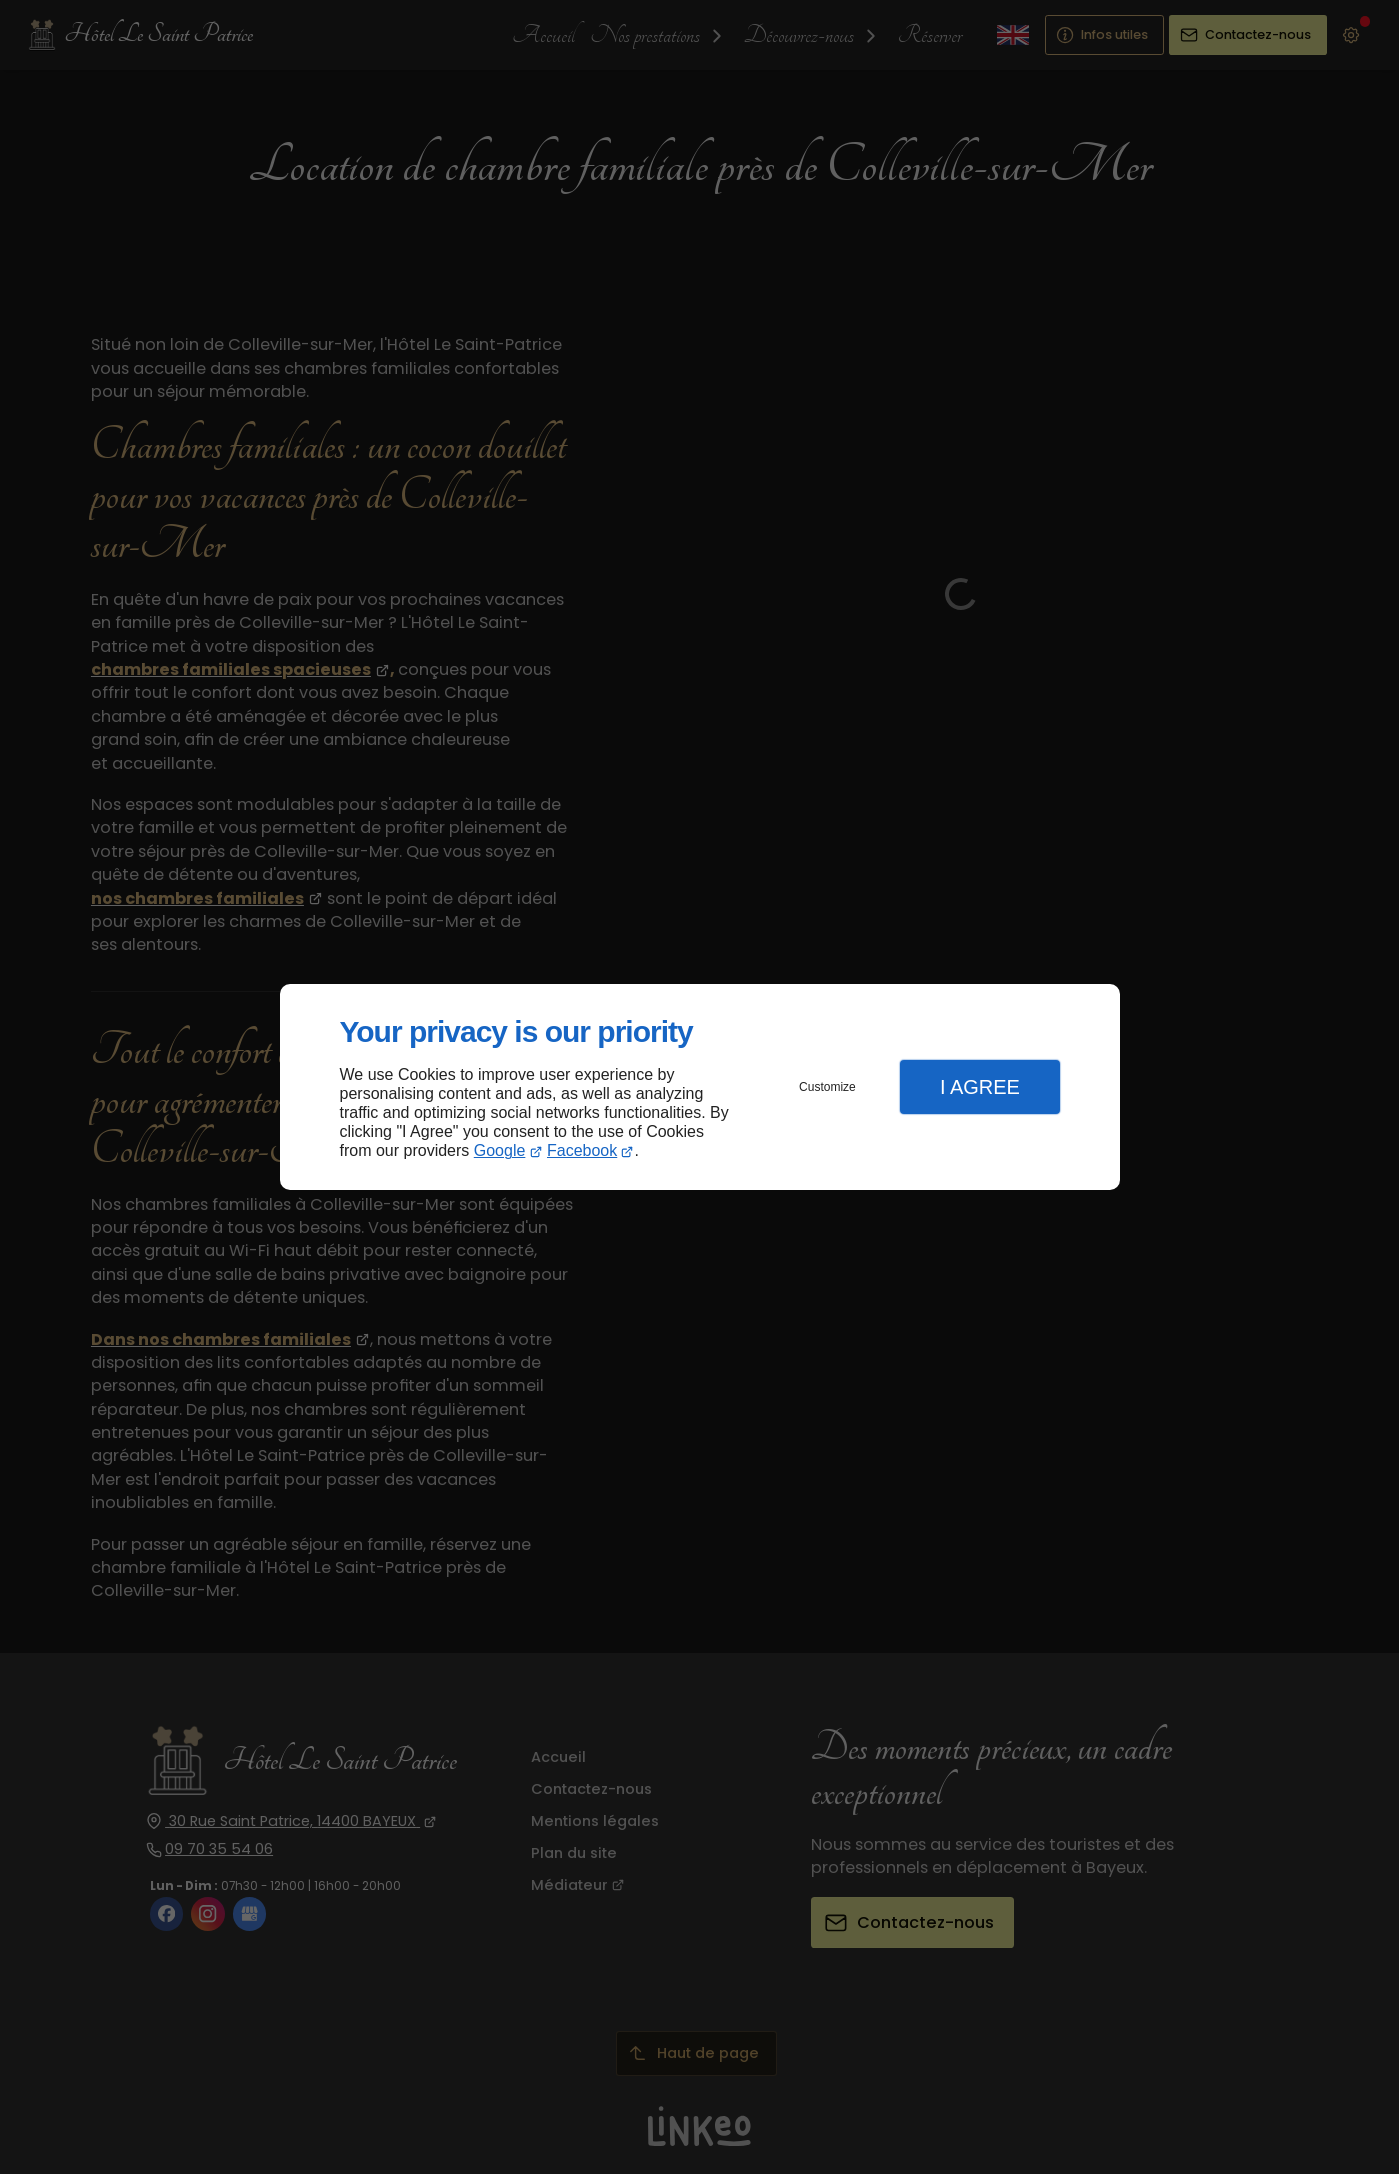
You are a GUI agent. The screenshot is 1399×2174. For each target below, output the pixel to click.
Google (500, 1150)
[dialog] (700, 1087)
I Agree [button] (980, 1087)
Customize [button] (827, 1087)
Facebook (582, 1150)
